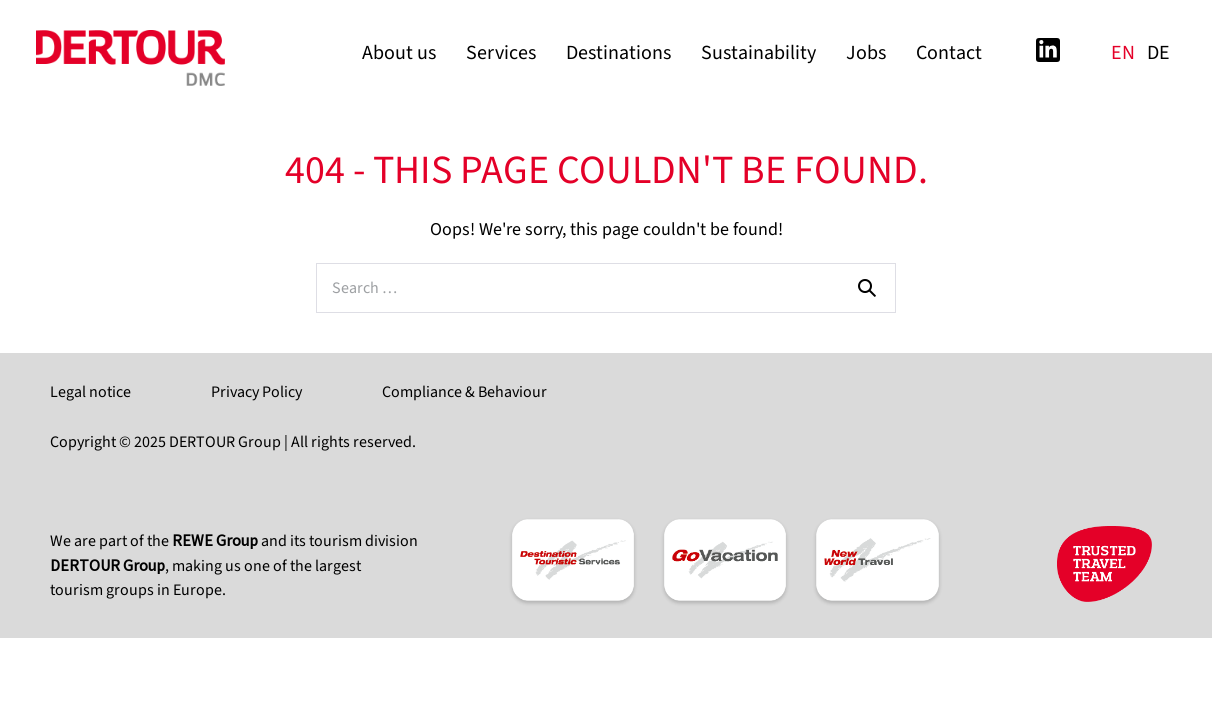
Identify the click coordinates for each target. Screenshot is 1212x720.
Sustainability (758, 53)
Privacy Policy (256, 392)
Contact (949, 53)
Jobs (866, 53)
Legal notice (90, 392)
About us (399, 53)
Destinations (618, 53)
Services (501, 53)
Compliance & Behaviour (464, 392)
